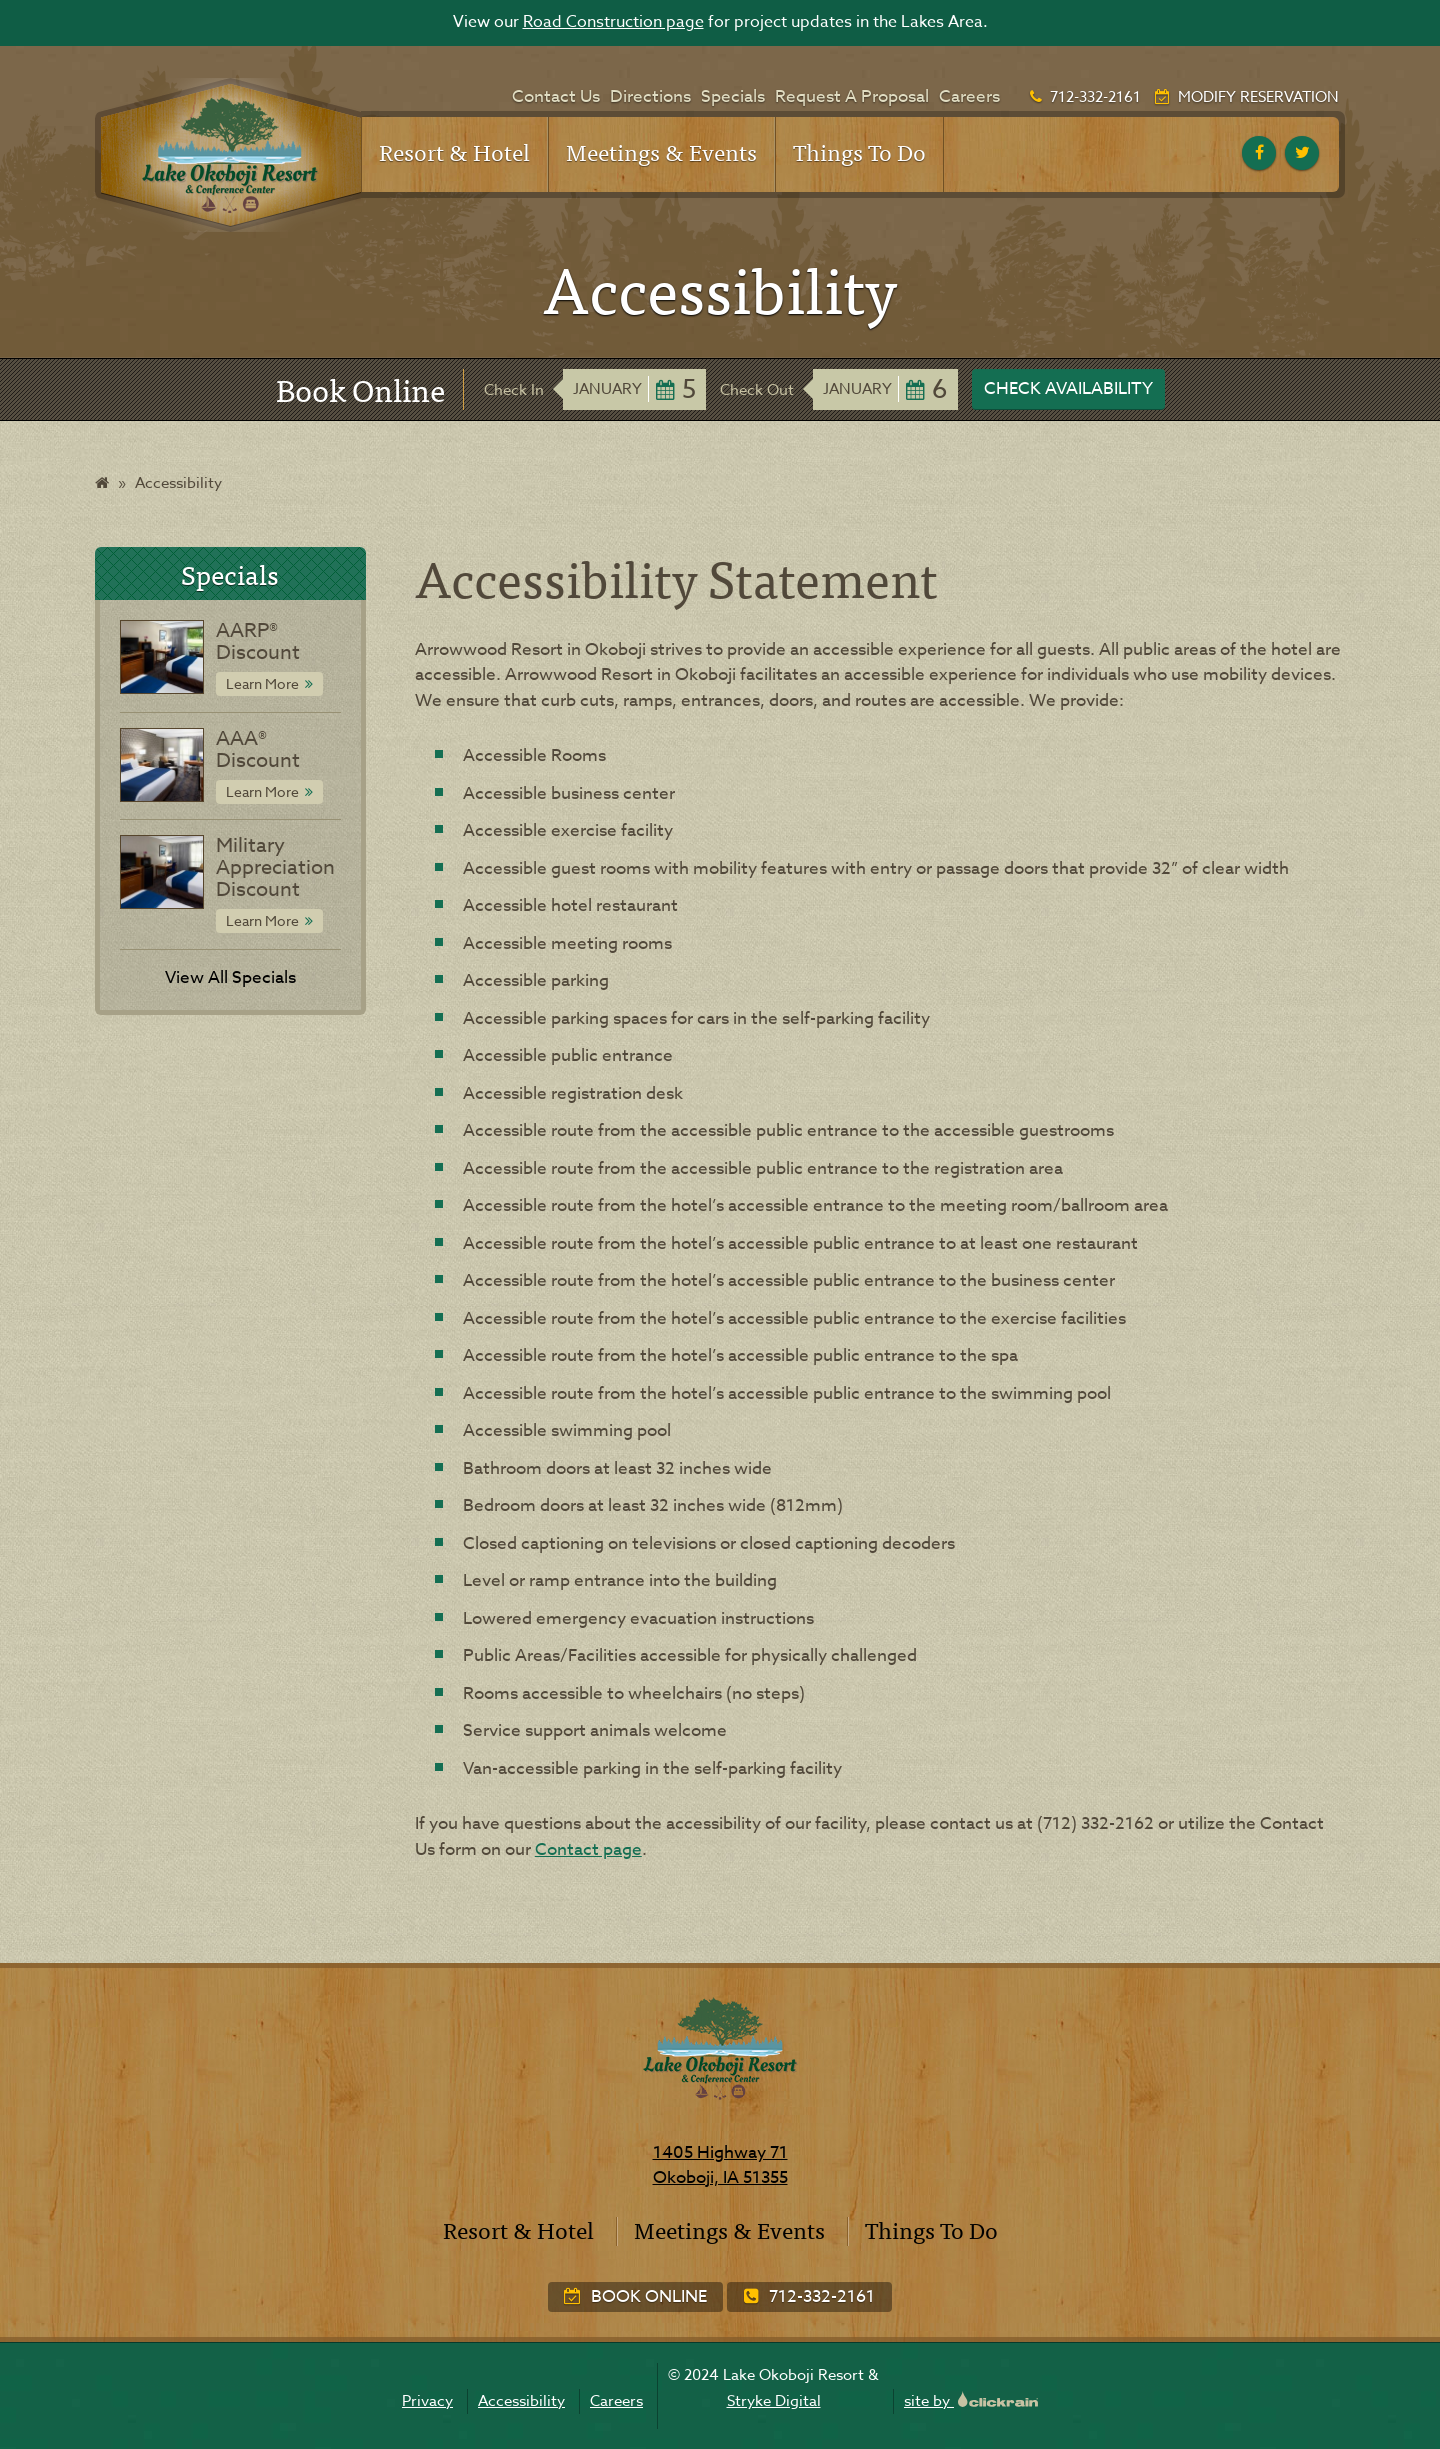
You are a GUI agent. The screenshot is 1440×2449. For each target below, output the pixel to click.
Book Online (635, 2296)
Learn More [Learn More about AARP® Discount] (262, 683)
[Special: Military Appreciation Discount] (161, 872)
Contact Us (556, 96)
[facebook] (1259, 153)
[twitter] (1302, 153)
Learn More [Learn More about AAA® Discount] (262, 791)
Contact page (588, 1849)
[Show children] (517, 142)
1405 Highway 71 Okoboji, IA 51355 (720, 2165)
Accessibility (521, 2401)
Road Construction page (613, 22)
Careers (969, 96)
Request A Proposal (852, 96)
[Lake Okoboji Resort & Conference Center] (228, 155)
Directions (650, 96)
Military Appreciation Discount (275, 867)
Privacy (427, 2401)
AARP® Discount (258, 641)
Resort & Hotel (454, 151)
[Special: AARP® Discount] (161, 657)
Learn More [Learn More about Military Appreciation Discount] (262, 920)
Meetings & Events (661, 151)
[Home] (102, 484)
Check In (514, 390)
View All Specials (230, 977)
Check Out (757, 390)
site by (971, 2401)
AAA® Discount (258, 749)
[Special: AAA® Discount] (161, 765)
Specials (733, 96)
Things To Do (859, 151)
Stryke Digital (774, 2401)
